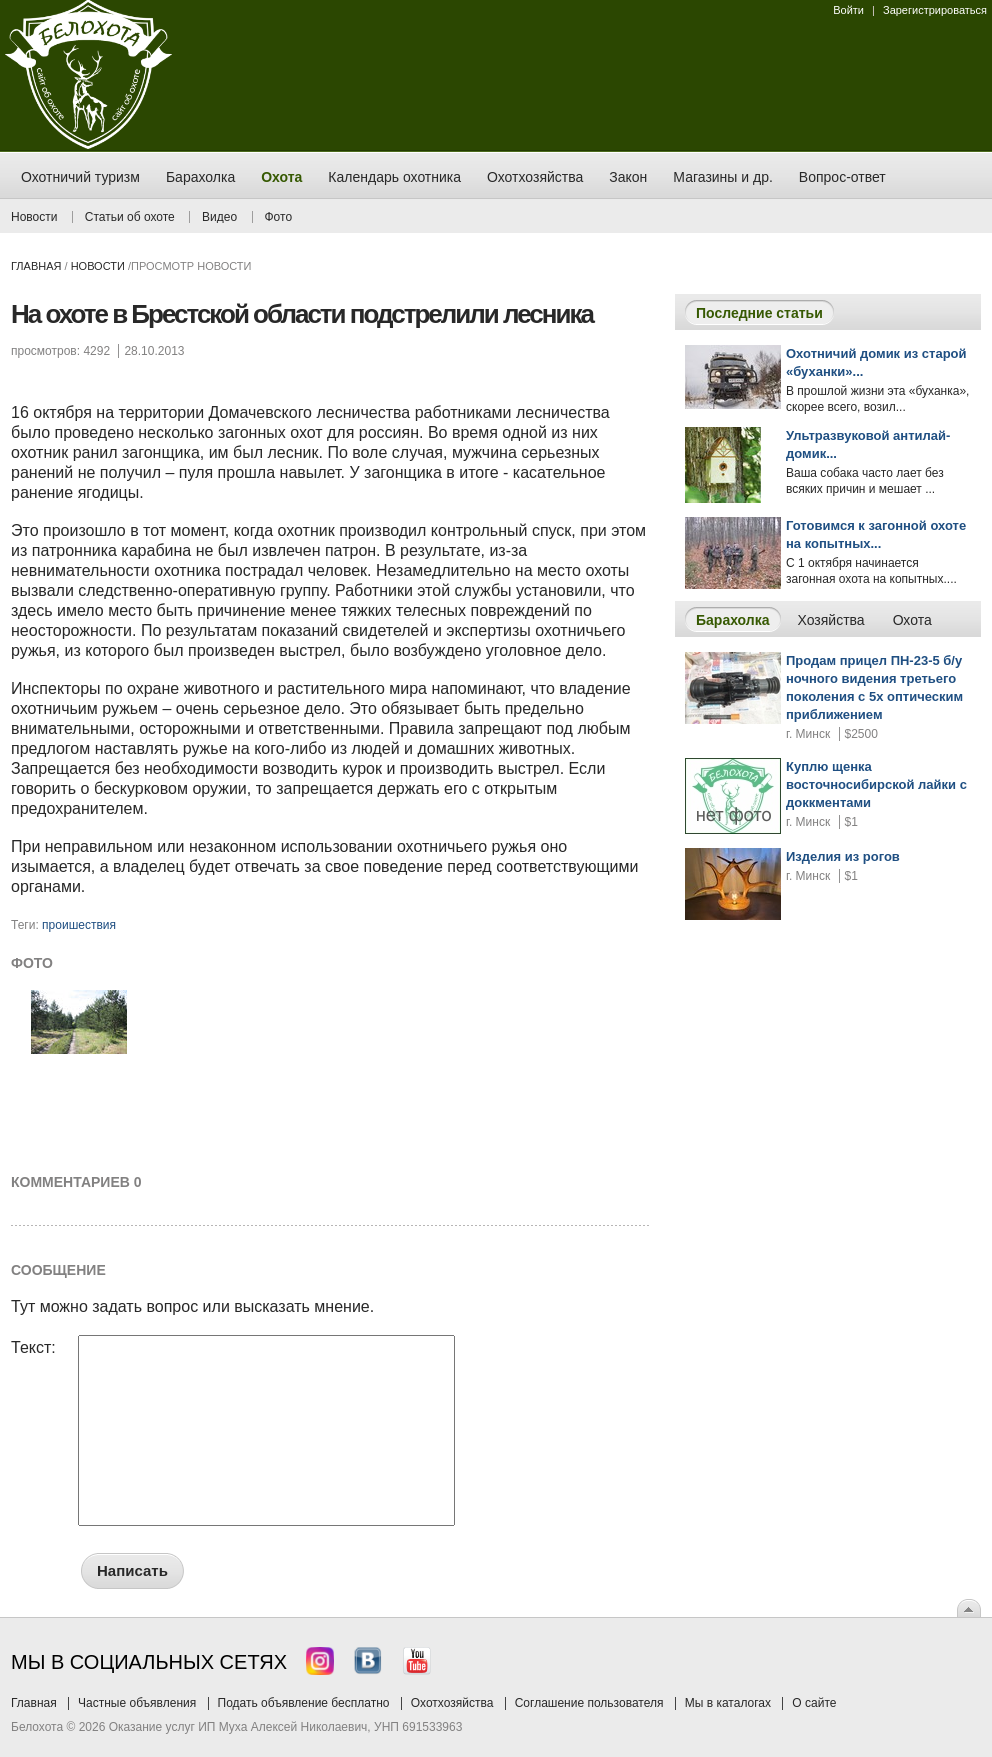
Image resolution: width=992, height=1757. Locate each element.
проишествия (79, 925)
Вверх (969, 1608)
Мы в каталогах (728, 1703)
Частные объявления (137, 1703)
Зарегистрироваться (935, 10)
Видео (219, 217)
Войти (848, 10)
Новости (34, 217)
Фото (279, 217)
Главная (36, 266)
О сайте (814, 1703)
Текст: (33, 1348)
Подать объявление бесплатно (304, 1703)
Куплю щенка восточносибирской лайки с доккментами (876, 784)
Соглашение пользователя (589, 1703)
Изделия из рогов (843, 856)
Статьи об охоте (130, 217)
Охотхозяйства (452, 1703)
